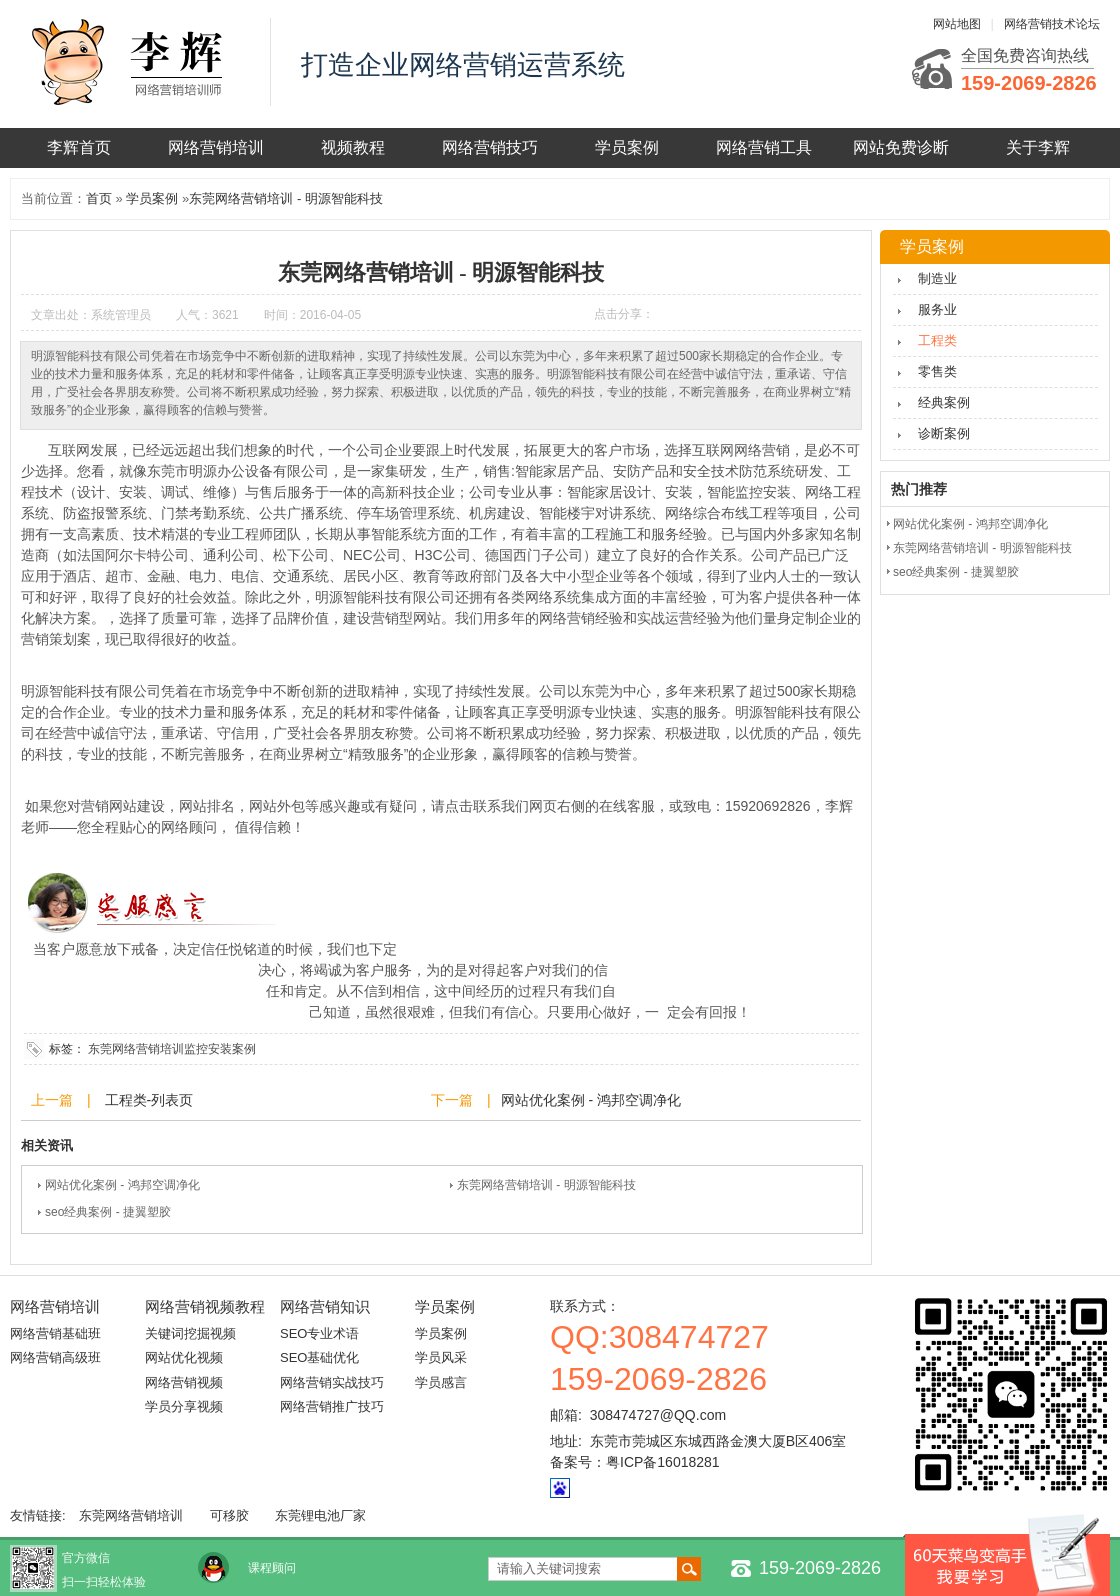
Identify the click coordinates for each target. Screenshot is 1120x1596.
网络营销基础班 (55, 1333)
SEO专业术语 (319, 1333)
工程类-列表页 (147, 1100)
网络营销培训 (216, 147)
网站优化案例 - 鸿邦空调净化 (591, 1100)
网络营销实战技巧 (332, 1382)
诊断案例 (944, 433)
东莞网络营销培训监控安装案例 (172, 1049)
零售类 (937, 371)
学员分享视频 (184, 1406)
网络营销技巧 (490, 147)
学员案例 (627, 147)
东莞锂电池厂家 (320, 1515)
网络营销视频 (184, 1382)
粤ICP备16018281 (663, 1462)
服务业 (937, 309)
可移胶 (229, 1515)
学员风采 (441, 1357)
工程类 (937, 340)
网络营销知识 (325, 1306)
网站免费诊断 (901, 147)
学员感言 (441, 1382)
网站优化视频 (184, 1357)
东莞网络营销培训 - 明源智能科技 (286, 198)
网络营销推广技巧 (332, 1406)
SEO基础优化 (319, 1357)
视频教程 (353, 147)
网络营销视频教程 (205, 1306)
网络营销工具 (764, 147)
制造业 (937, 278)
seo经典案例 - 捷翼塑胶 (108, 1212)
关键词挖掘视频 (190, 1333)
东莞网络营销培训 (131, 1515)
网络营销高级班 (55, 1357)
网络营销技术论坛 (1052, 24)
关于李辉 (1038, 147)
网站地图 (957, 24)
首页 (99, 198)
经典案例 (944, 402)
